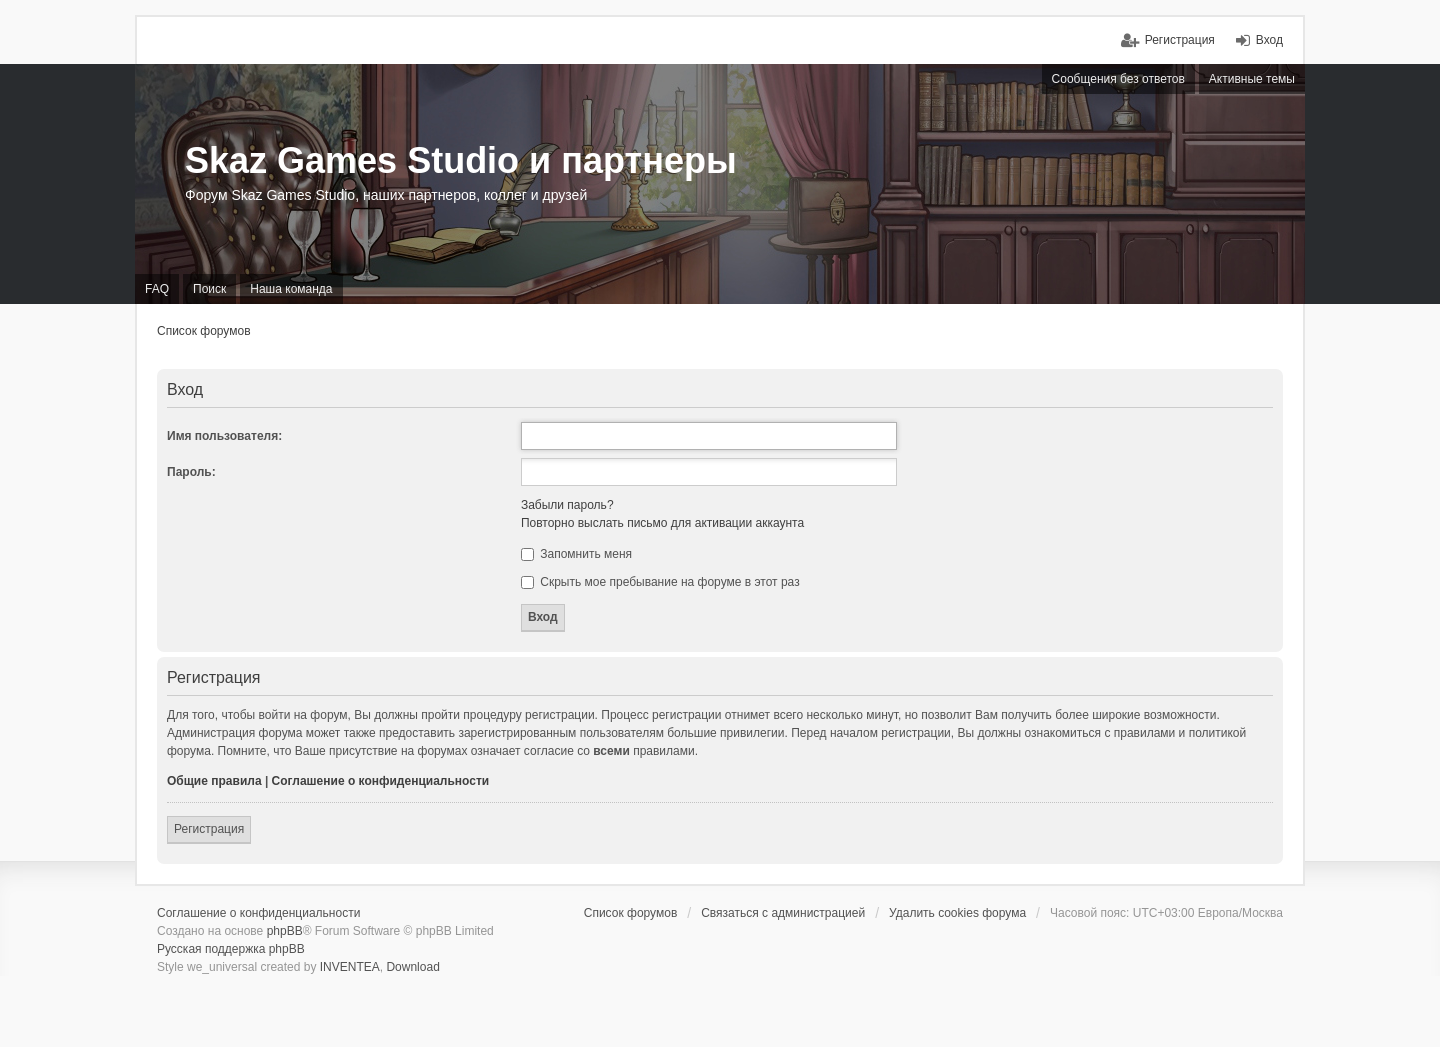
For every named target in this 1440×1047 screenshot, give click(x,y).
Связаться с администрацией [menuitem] (783, 913)
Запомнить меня (576, 554)
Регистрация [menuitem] (1180, 40)
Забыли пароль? (567, 505)
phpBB (285, 931)
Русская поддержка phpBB (231, 949)
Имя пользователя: (224, 436)
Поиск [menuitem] (209, 289)
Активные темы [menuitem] (1252, 79)
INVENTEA (350, 967)
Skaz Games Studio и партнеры (461, 160)
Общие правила (214, 781)
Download (412, 967)
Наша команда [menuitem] (291, 289)
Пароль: (191, 472)
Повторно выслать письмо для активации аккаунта (662, 523)
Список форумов (204, 331)
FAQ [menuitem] (157, 289)
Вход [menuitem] (1269, 40)
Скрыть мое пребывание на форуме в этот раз (660, 582)
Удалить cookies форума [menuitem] (957, 913)
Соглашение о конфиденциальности (381, 781)
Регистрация (209, 829)
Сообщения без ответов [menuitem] (1118, 79)
